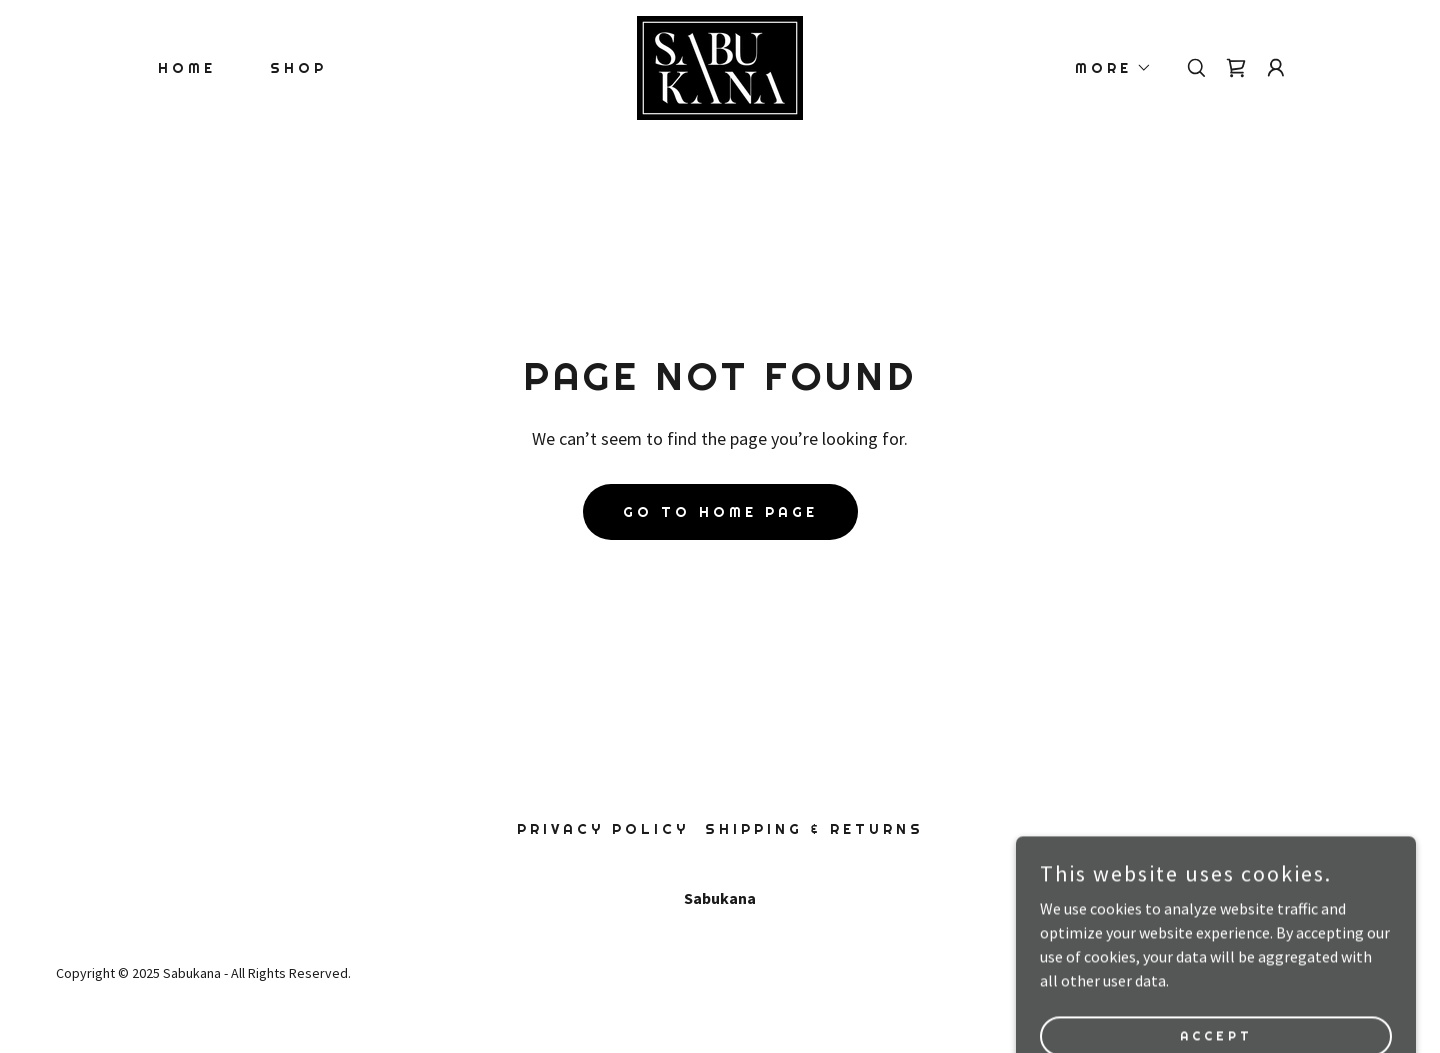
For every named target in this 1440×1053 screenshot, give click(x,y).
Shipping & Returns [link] (814, 829)
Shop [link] (298, 68)
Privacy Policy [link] (603, 829)
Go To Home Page (720, 512)
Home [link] (187, 68)
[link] (720, 66)
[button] (1106, 68)
